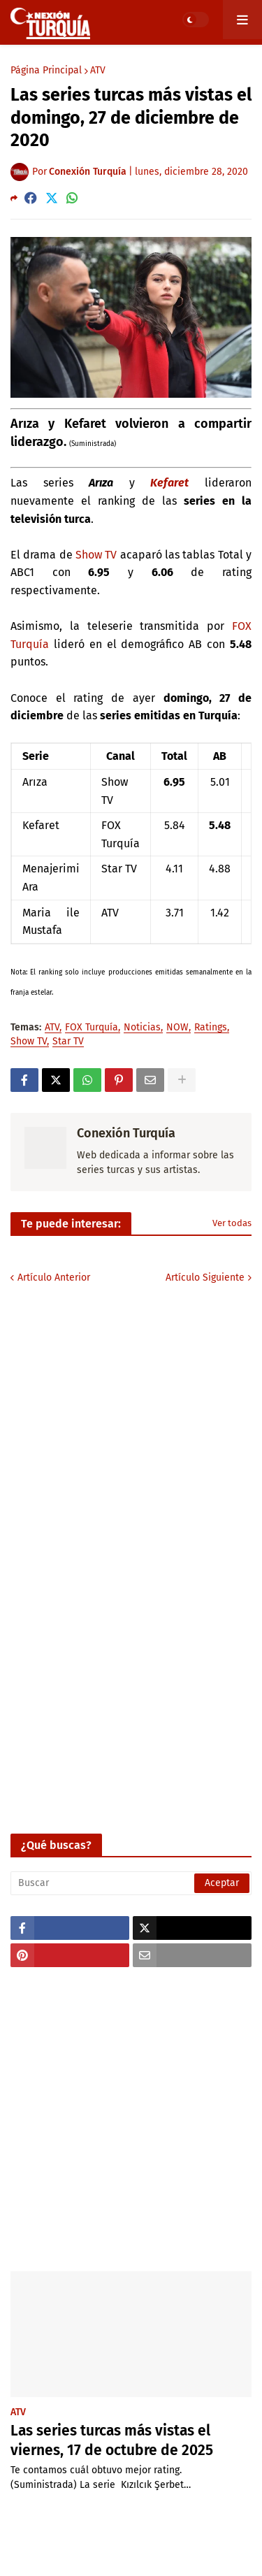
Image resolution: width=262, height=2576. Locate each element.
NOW (177, 1028)
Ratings (210, 1028)
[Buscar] (131, 1883)
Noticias (142, 1028)
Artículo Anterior (53, 1277)
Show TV (96, 554)
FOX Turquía (91, 1028)
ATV (97, 70)
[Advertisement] (131, 2119)
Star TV (68, 1042)
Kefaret (169, 482)
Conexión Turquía (126, 1133)
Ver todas (232, 1223)
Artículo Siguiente (205, 1277)
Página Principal (46, 70)
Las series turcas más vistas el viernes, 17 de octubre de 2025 (111, 2440)
